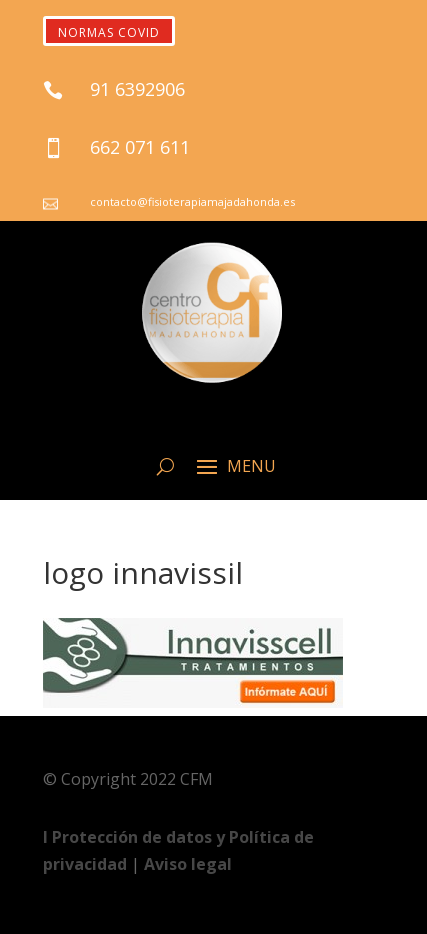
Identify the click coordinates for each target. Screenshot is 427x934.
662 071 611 (140, 147)
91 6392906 (137, 89)
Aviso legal (188, 864)
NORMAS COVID (109, 32)
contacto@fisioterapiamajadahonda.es (192, 201)
